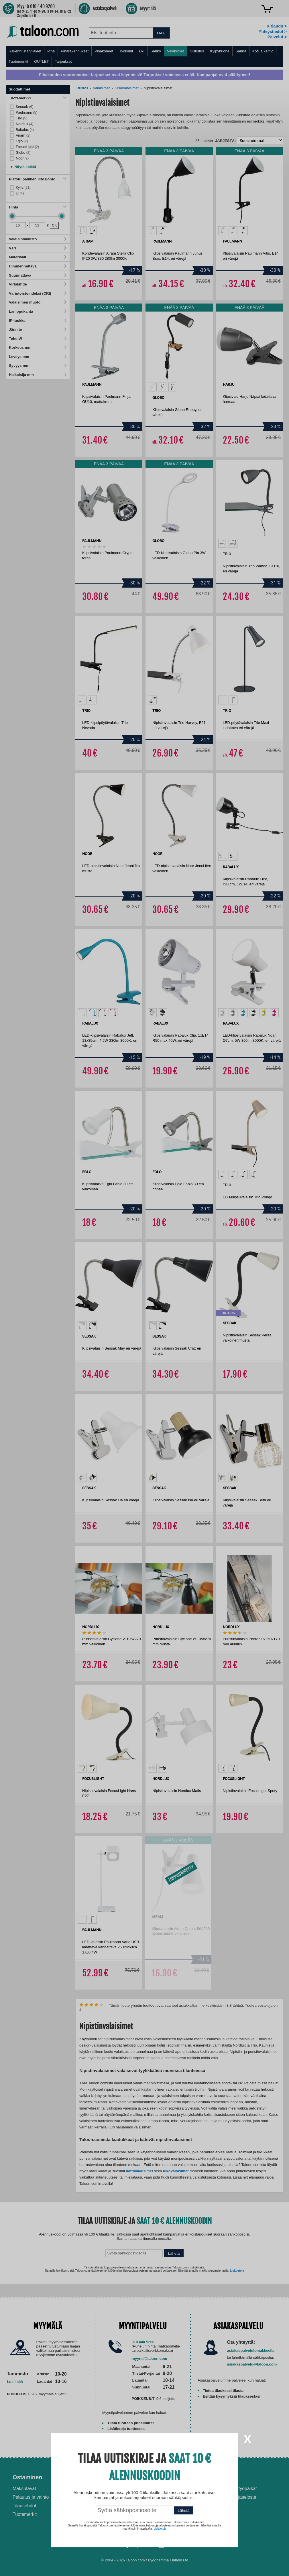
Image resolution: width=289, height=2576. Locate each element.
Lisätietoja (160, 2528)
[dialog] (144, 1288)
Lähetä (184, 2510)
